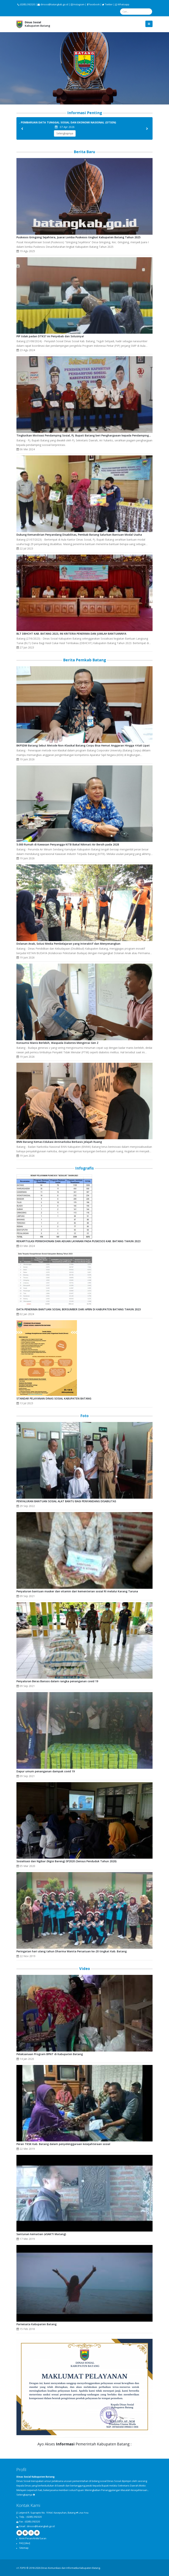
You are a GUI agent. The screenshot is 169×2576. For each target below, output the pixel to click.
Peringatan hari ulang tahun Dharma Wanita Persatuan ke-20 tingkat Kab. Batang (71, 1951)
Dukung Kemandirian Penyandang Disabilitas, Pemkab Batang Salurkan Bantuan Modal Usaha (79, 534)
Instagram (77, 4)
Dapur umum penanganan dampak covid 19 (45, 1771)
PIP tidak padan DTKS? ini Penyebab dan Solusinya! (50, 336)
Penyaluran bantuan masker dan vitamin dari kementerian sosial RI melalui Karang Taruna (77, 1591)
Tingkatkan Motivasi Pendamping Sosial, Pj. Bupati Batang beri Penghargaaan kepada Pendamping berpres (82, 437)
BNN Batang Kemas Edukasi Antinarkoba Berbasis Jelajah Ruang (59, 1142)
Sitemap (24, 2548)
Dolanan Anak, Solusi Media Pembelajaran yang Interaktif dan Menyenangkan (68, 943)
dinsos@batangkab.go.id (41, 2526)
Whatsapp (122, 4)
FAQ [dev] (24, 2543)
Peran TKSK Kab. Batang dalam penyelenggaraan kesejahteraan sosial (63, 2144)
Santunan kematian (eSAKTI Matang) (41, 2234)
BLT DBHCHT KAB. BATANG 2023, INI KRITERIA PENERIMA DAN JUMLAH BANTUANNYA (71, 633)
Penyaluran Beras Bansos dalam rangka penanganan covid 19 (57, 1681)
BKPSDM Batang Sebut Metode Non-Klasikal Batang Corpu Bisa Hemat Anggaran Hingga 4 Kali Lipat (83, 745)
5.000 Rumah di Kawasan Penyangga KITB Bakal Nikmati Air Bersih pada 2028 (67, 844)
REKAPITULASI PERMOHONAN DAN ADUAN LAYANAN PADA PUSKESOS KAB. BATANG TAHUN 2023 (78, 1241)
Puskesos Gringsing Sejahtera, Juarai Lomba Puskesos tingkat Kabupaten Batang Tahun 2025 (78, 237)
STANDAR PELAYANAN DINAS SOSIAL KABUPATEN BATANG (53, 1398)
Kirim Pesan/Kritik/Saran (32, 2538)
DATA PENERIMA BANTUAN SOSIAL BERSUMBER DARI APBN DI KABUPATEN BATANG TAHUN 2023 (78, 1309)
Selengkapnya (84, 133)
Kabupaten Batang (37, 23)
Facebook (93, 4)
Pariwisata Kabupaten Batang (36, 2324)
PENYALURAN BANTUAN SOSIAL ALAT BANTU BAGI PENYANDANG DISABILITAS (66, 1501)
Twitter (107, 4)
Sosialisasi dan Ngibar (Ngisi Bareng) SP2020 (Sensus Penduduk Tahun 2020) (66, 1861)
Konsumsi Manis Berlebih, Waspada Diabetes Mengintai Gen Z (57, 1043)
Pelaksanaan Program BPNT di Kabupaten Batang (49, 2054)
